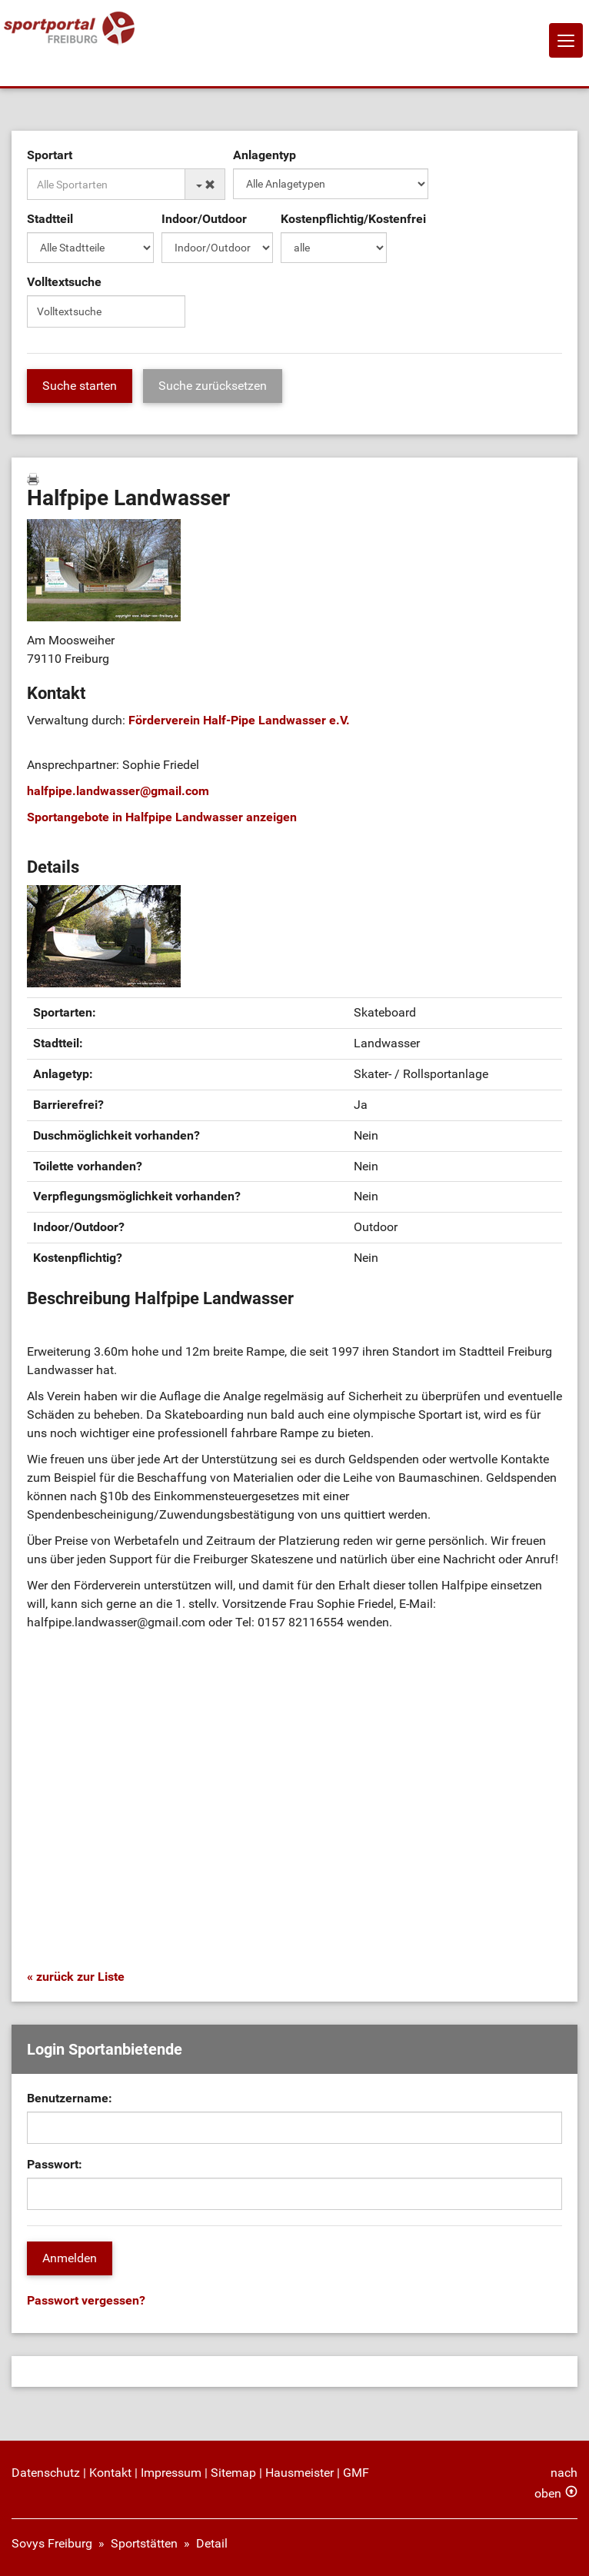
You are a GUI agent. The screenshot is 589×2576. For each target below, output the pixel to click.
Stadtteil (50, 218)
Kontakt (110, 2472)
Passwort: (54, 2164)
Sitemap (233, 2472)
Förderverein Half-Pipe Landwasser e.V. (239, 720)
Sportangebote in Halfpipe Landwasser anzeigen (162, 817)
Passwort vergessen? (86, 2300)
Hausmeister (299, 2472)
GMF (356, 2472)
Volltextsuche (64, 282)
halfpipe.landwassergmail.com (118, 791)
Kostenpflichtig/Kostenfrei (353, 218)
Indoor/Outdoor (204, 218)
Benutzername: (69, 2098)
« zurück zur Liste (76, 1976)
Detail (212, 2543)
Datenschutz (46, 2472)
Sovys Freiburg (52, 2543)
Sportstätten (144, 2543)
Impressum (171, 2472)
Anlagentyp (264, 155)
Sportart (49, 155)
